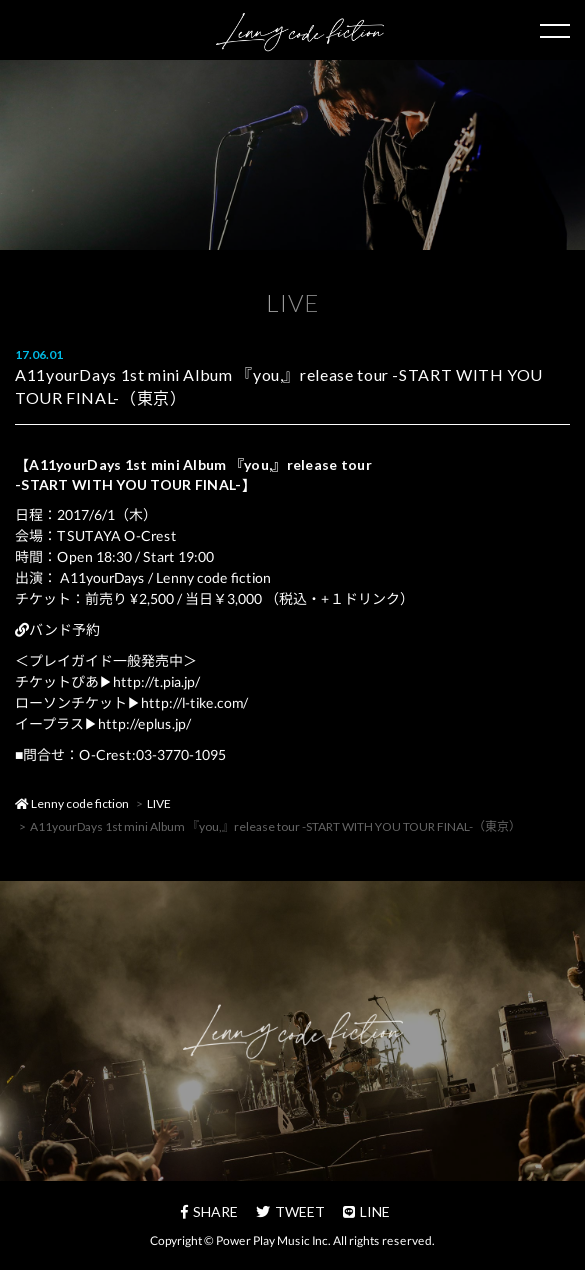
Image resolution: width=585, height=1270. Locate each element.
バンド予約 (57, 629)
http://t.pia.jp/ (156, 681)
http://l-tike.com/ (194, 702)
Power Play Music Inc (272, 1240)
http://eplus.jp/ (144, 723)
